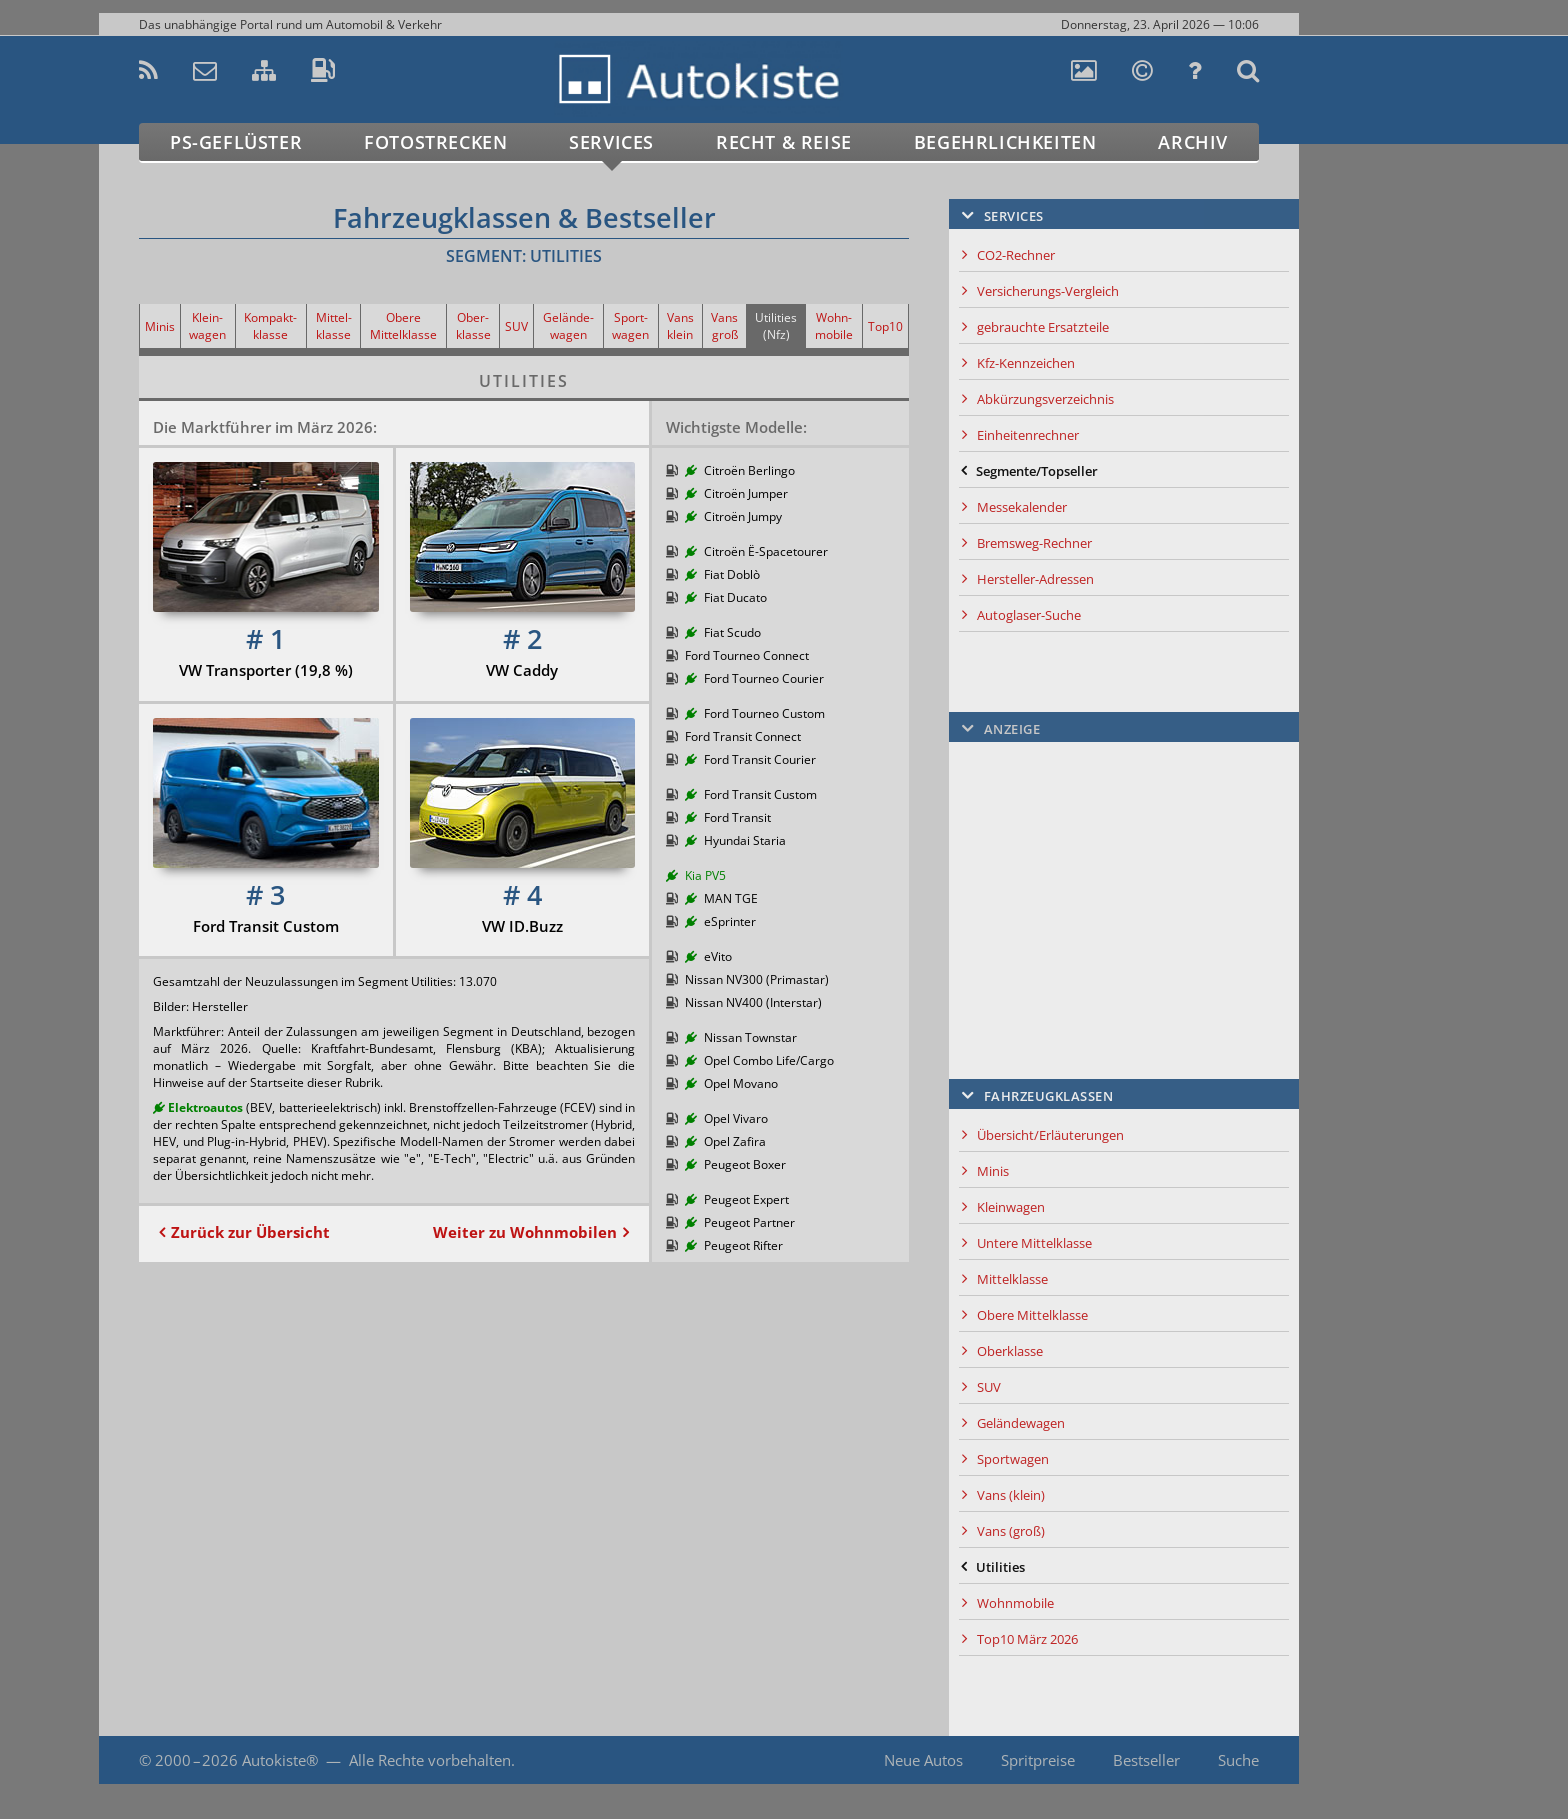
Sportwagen (1013, 1459)
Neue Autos (923, 1760)
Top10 (885, 326)
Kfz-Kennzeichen (1026, 363)
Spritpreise (1038, 1760)
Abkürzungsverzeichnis (1045, 399)
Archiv (1193, 142)
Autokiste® (280, 1760)
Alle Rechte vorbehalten (430, 1760)
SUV (516, 326)
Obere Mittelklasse (403, 326)
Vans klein (680, 326)
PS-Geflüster (236, 142)
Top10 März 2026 (1027, 1639)
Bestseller (1146, 1760)
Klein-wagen (207, 326)
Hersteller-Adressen (1035, 579)
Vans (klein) (1011, 1495)
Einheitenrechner (1028, 435)
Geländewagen (1021, 1423)
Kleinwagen (1011, 1207)
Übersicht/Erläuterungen (1050, 1135)
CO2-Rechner (1016, 255)
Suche (1238, 1760)
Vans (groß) (1011, 1531)
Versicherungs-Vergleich (1048, 291)
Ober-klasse (473, 326)
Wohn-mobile (834, 326)
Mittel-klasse (334, 326)
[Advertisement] (1389, 456)
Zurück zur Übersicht (250, 1232)
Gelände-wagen (568, 326)
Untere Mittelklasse (1034, 1243)
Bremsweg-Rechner (1034, 543)
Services (611, 142)
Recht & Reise (784, 142)
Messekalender (1022, 507)
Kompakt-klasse (270, 326)
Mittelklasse (1012, 1279)
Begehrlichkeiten (1005, 142)
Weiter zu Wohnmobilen (525, 1232)
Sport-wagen (630, 326)
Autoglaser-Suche (1029, 615)
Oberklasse (1010, 1351)
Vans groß (724, 326)
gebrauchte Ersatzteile (1043, 327)
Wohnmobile (1015, 1603)
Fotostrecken (435, 142)
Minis (160, 326)
